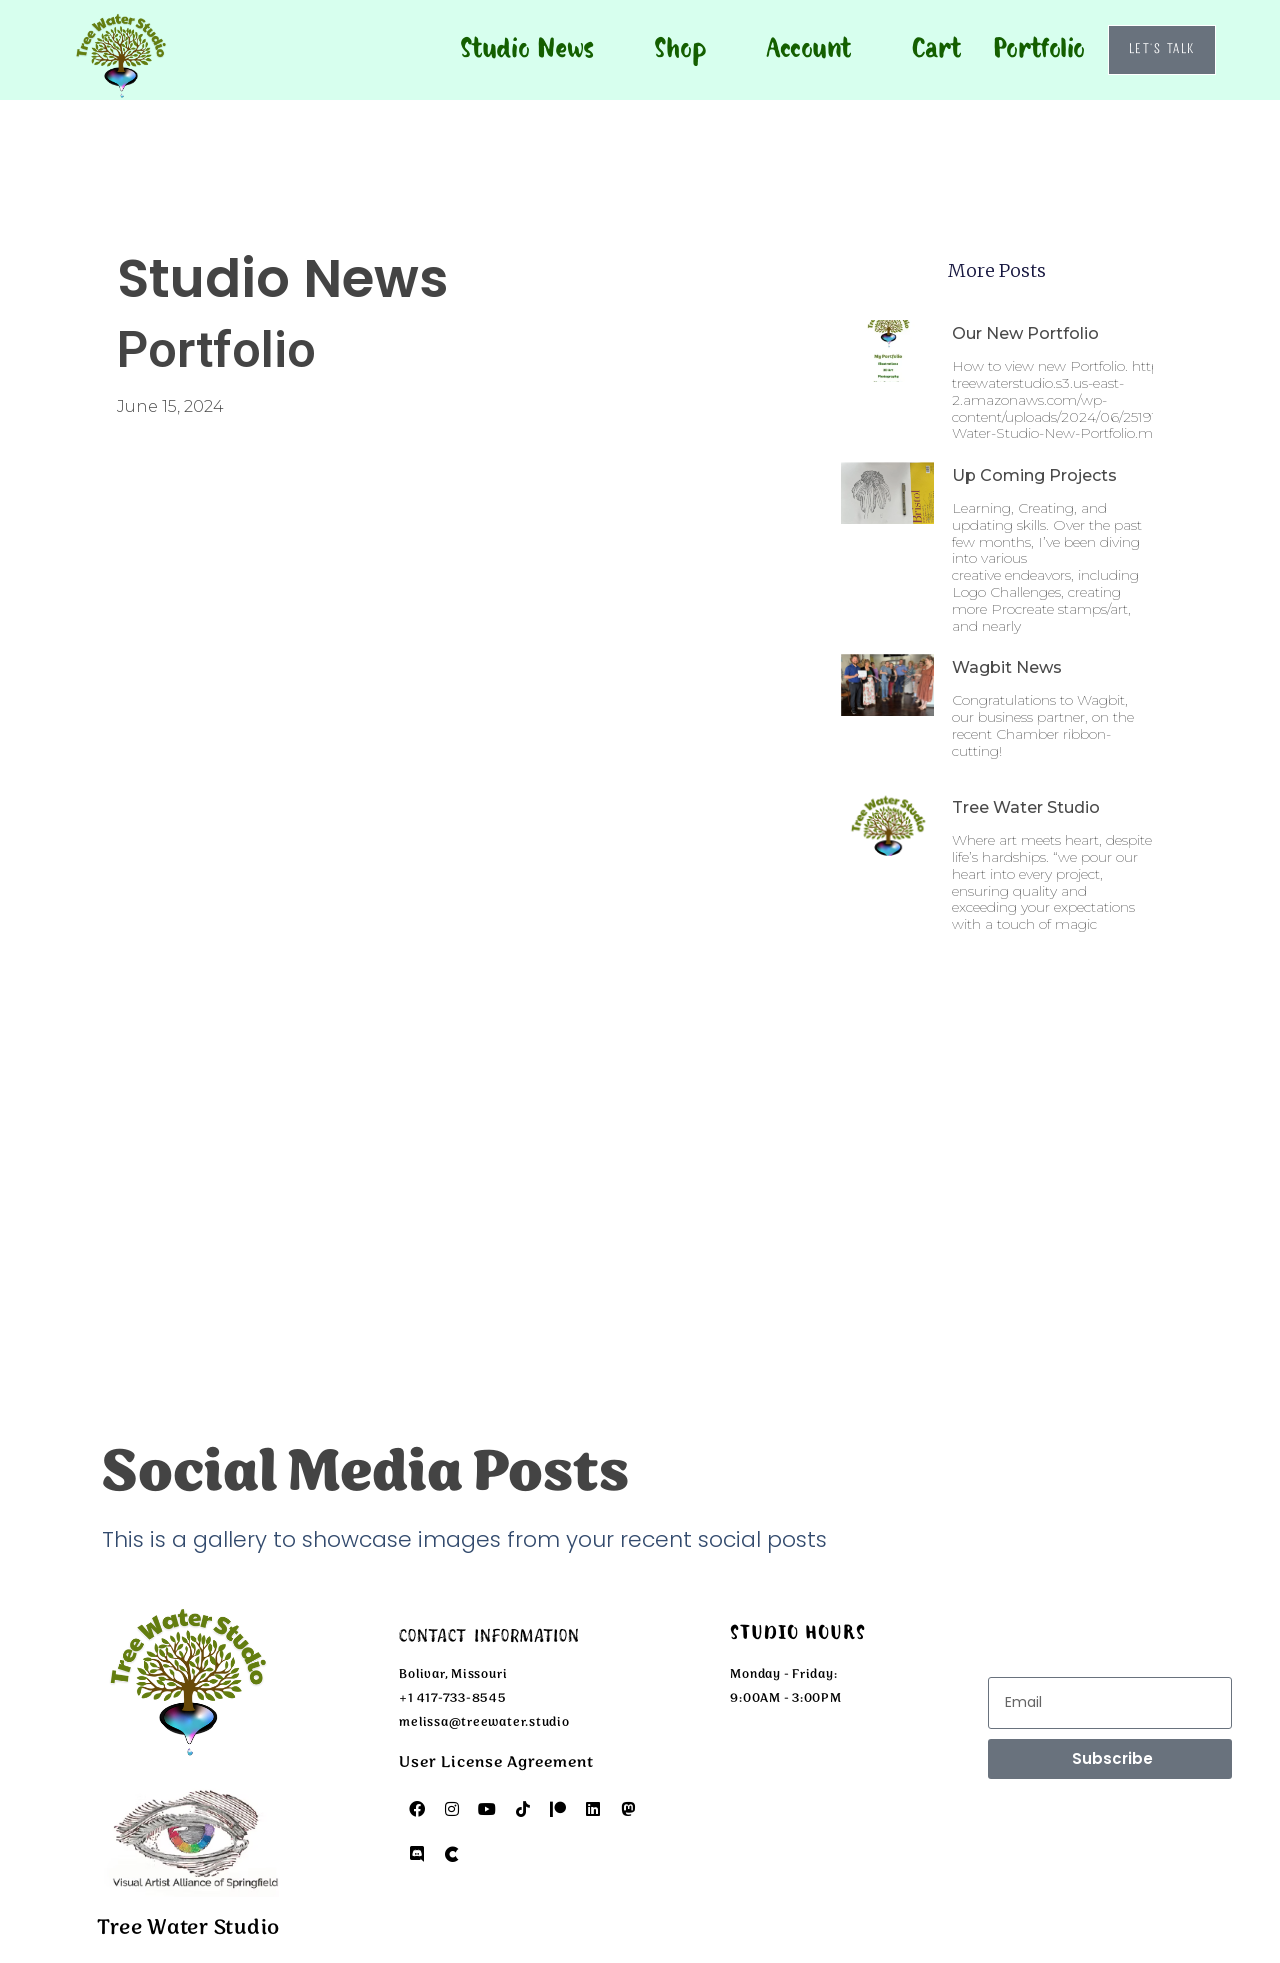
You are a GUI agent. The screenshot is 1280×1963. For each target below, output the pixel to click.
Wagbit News (1007, 667)
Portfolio (1039, 50)
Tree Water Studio (1026, 807)
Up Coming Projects (1034, 475)
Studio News (527, 50)
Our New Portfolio (1025, 333)
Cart (935, 50)
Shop (680, 50)
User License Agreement (496, 1762)
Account (808, 50)
